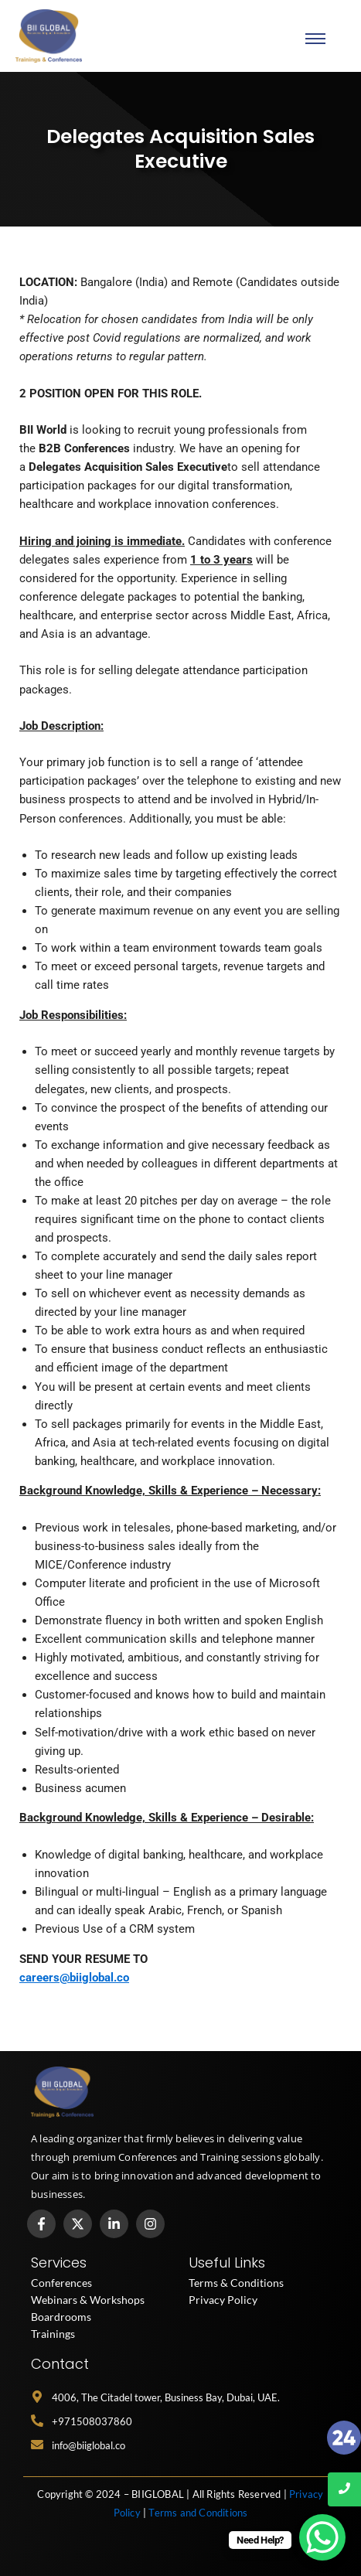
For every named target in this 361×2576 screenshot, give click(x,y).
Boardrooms (61, 2316)
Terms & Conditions (236, 2282)
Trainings (53, 2333)
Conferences (61, 2282)
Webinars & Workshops (88, 2299)
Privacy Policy (223, 2299)
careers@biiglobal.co (74, 1978)
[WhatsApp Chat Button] (322, 2537)
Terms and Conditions (197, 2512)
